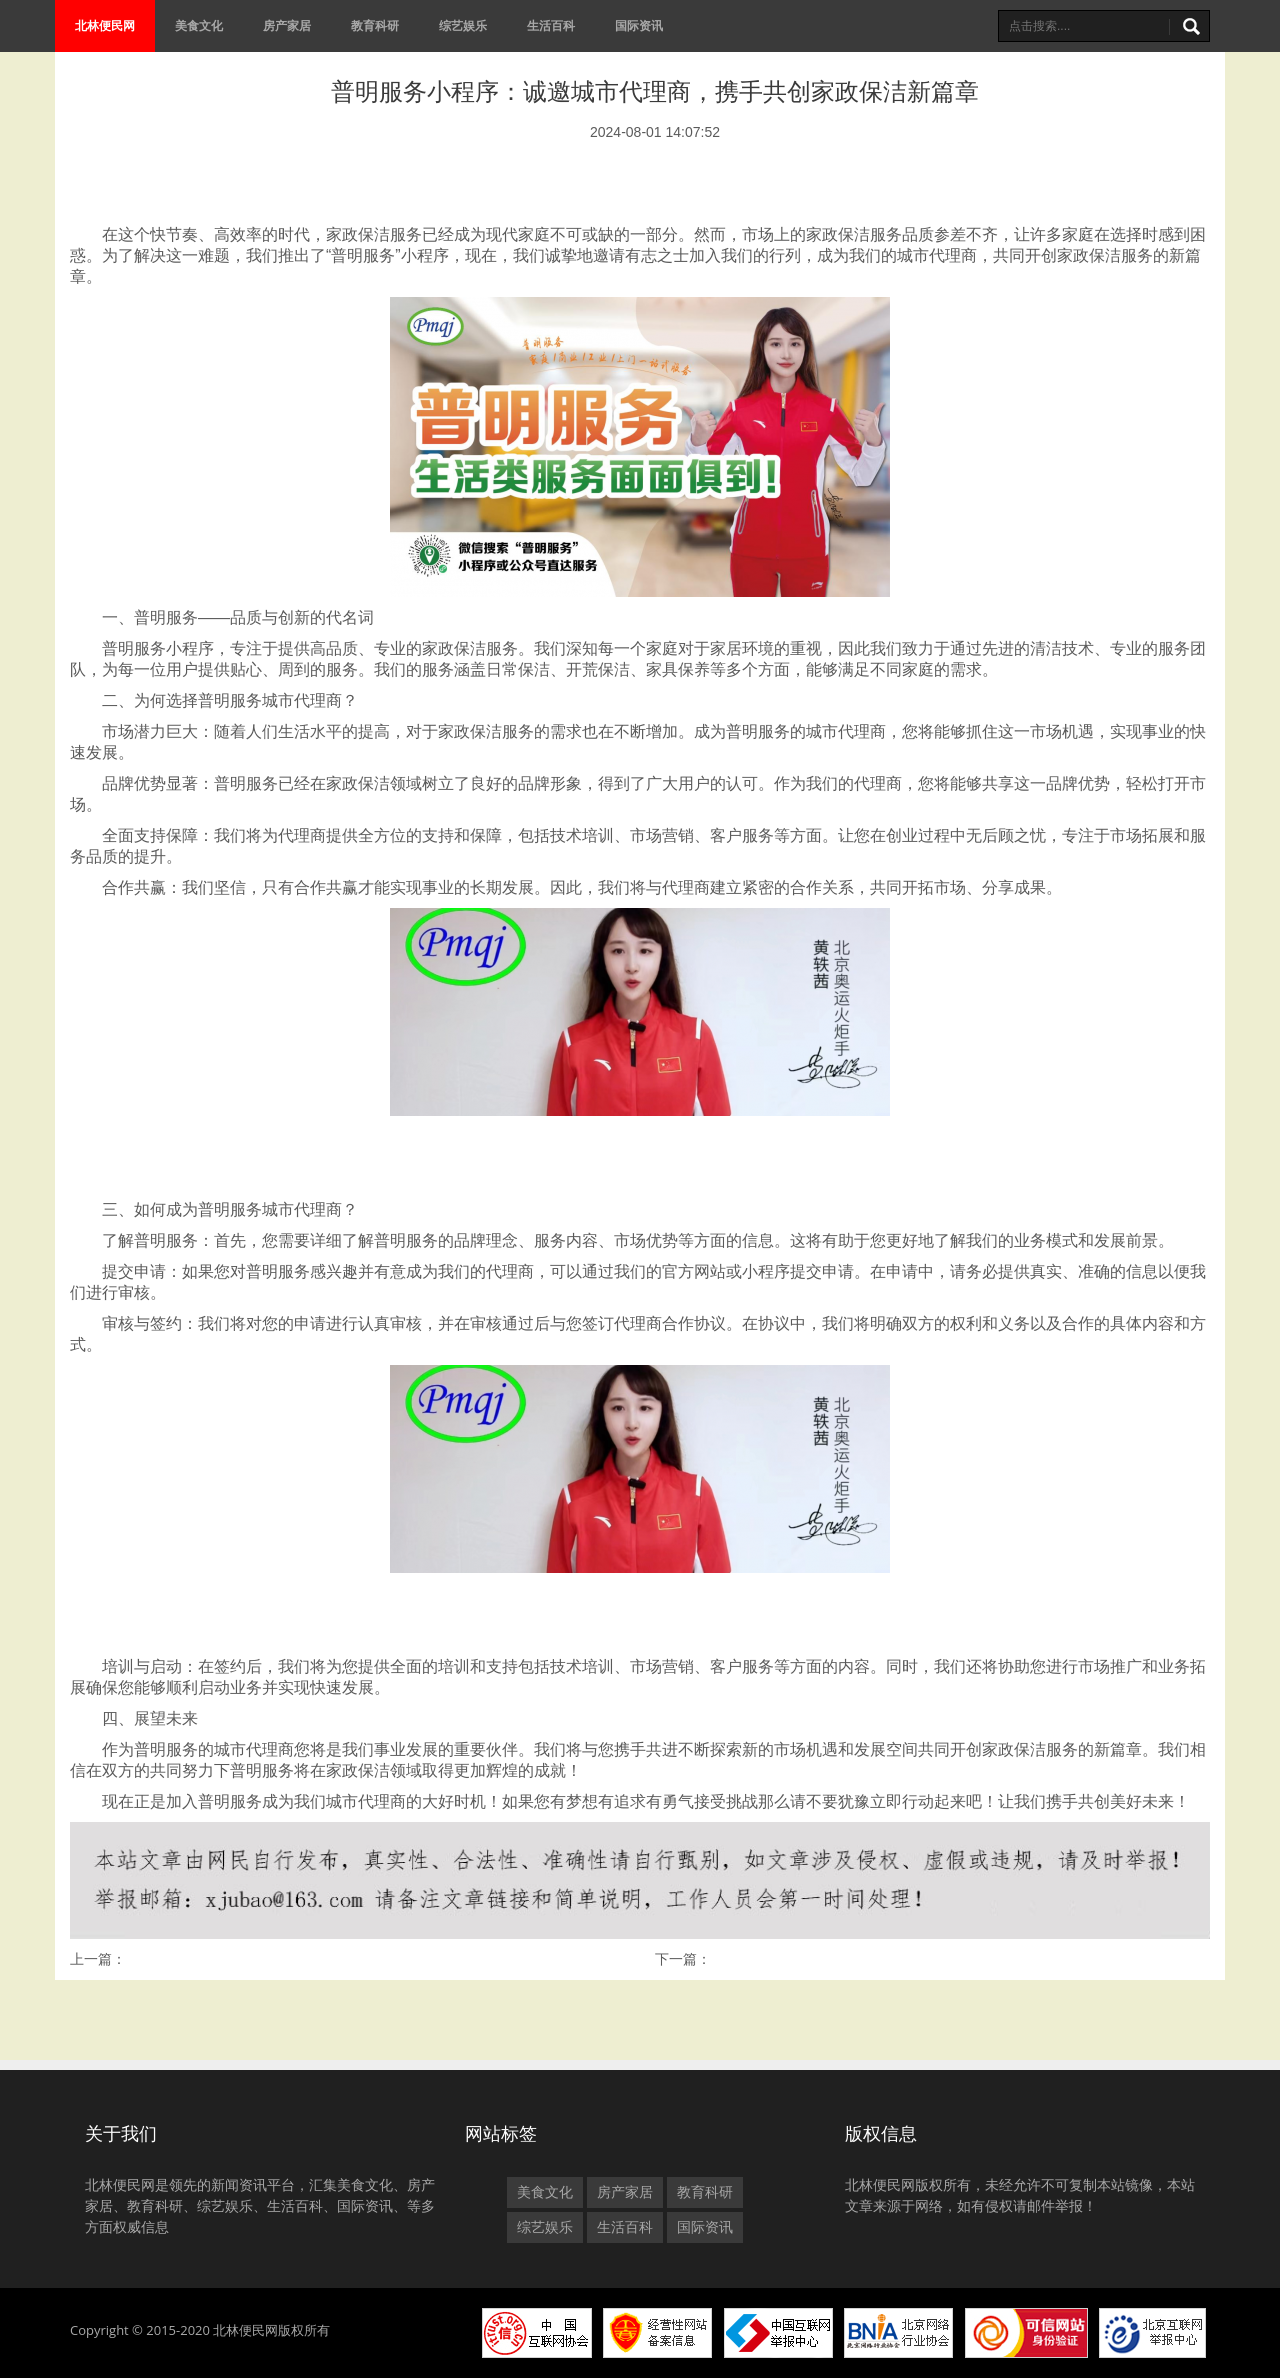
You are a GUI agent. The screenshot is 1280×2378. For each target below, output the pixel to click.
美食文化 (199, 25)
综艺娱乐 (463, 25)
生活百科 (551, 25)
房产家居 (287, 25)
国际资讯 (639, 25)
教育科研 (375, 25)
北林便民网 (105, 25)
